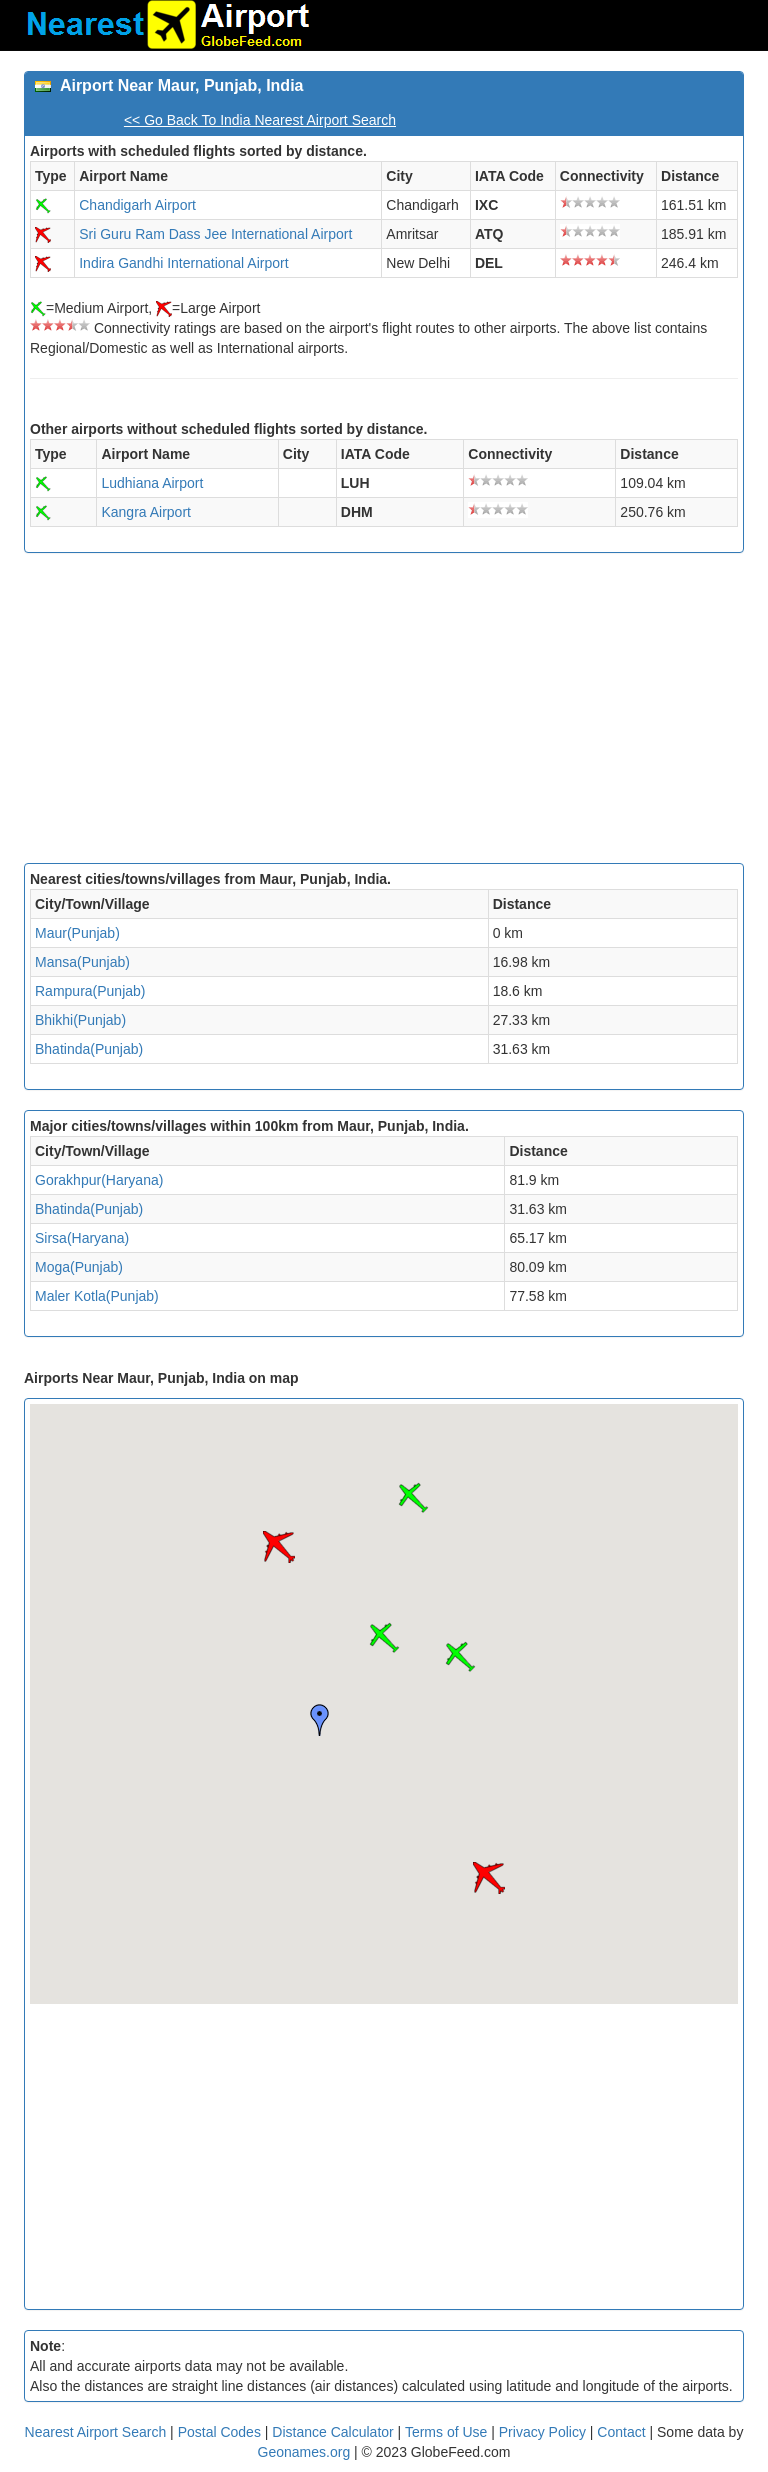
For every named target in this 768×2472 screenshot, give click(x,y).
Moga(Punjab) (79, 1267)
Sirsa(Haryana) (82, 1238)
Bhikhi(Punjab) (80, 1020)
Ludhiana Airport (152, 483)
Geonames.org (304, 2452)
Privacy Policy (544, 2432)
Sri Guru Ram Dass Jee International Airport (215, 234)
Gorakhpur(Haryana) (99, 1180)
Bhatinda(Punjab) (89, 1049)
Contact (621, 2432)
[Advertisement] (384, 713)
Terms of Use (448, 2432)
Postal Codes (219, 2432)
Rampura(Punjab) (90, 991)
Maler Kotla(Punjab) (97, 1296)
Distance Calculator (332, 2432)
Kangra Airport (146, 512)
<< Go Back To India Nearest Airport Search (260, 120)
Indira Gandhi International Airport (183, 263)
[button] (384, 1638)
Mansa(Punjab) (82, 962)
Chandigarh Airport (137, 205)
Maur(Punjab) (77, 933)
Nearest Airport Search (96, 2432)
